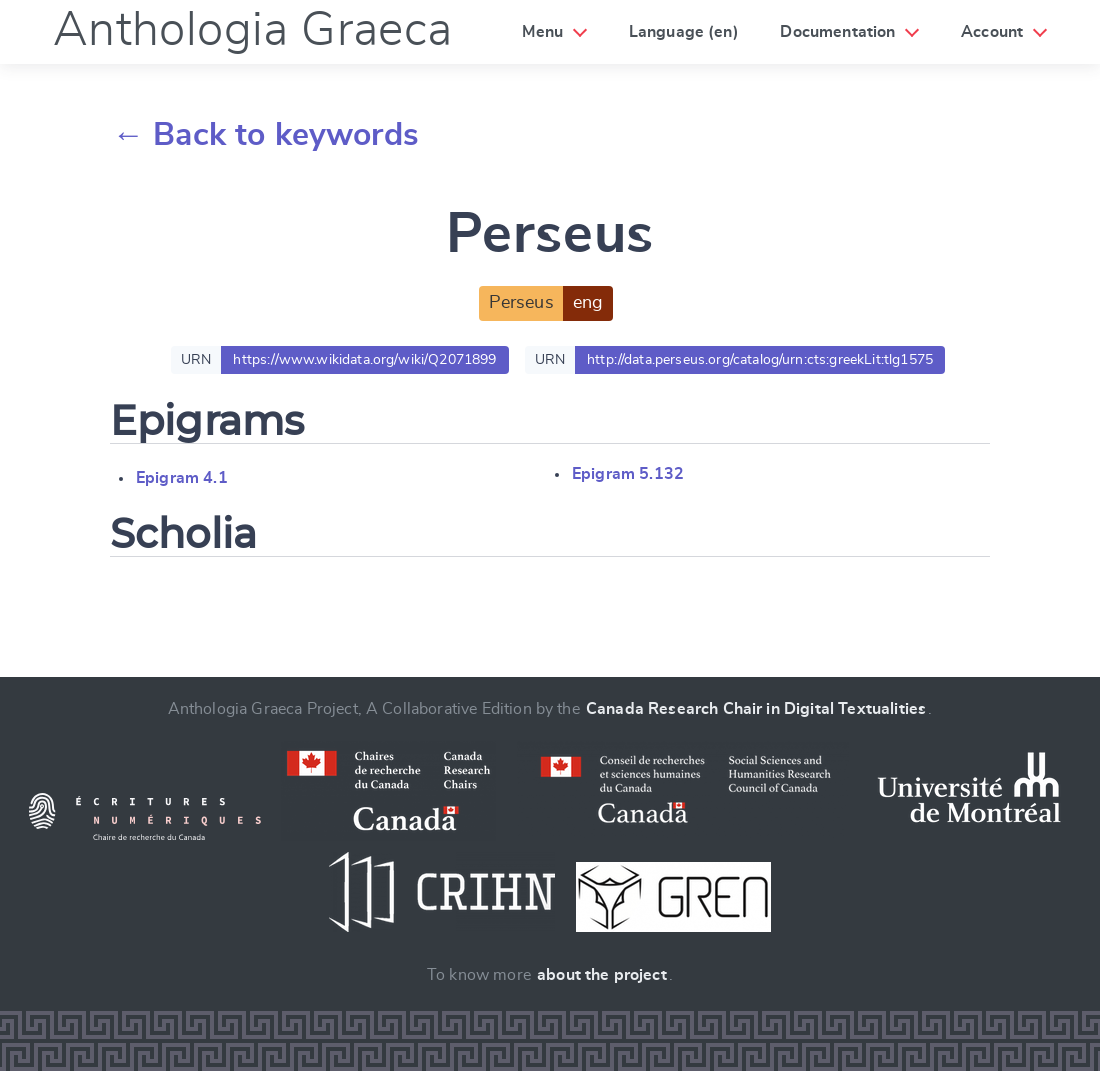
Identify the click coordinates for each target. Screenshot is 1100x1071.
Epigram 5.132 (628, 474)
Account (992, 32)
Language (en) (684, 32)
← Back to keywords (265, 135)
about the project (602, 975)
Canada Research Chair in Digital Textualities (756, 709)
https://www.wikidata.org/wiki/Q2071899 (364, 360)
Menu (542, 32)
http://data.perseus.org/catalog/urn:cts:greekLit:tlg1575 (760, 360)
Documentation (837, 32)
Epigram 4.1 (182, 478)
